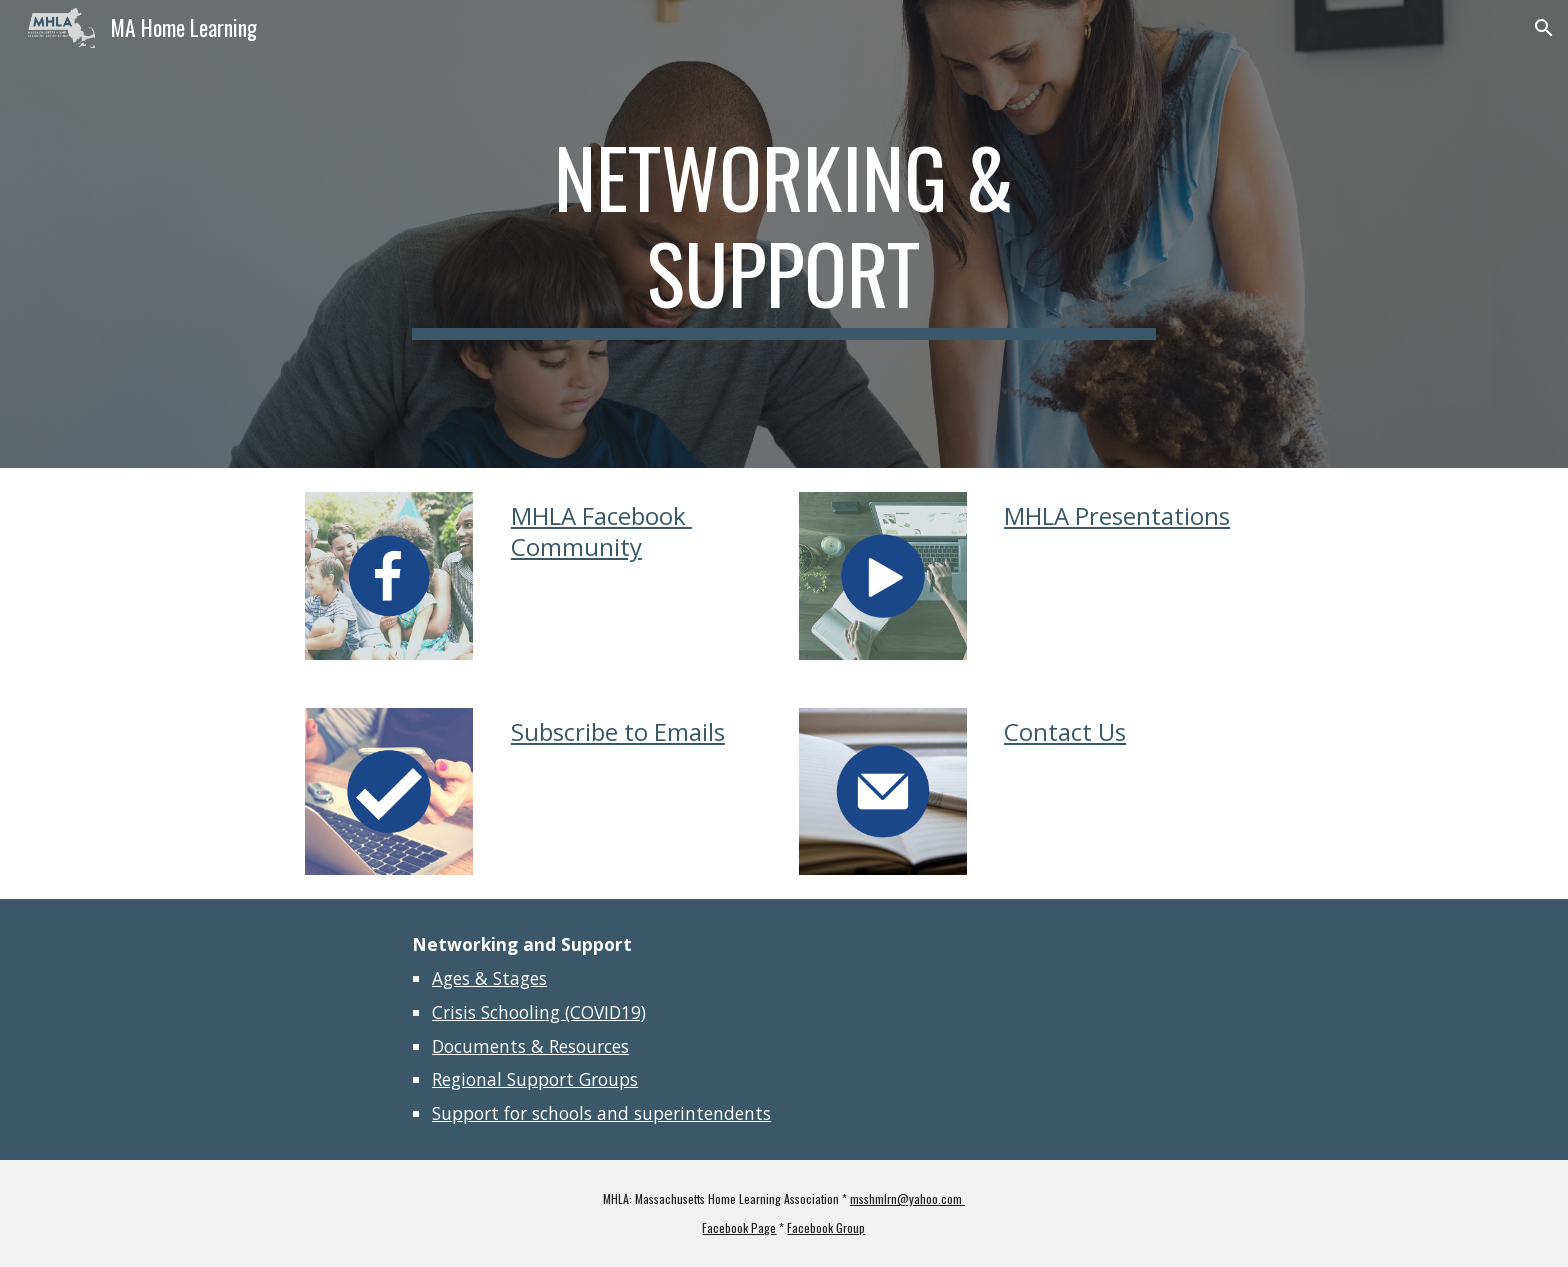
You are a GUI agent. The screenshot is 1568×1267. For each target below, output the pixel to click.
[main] (784, 234)
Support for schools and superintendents (601, 1113)
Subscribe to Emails (618, 731)
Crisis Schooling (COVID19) (539, 1012)
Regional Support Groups (535, 1079)
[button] (1544, 28)
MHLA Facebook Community (601, 531)
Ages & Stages (489, 978)
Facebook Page (739, 1227)
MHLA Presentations (1117, 515)
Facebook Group (826, 1227)
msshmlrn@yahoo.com (907, 1198)
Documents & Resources (530, 1046)
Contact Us (1065, 731)
